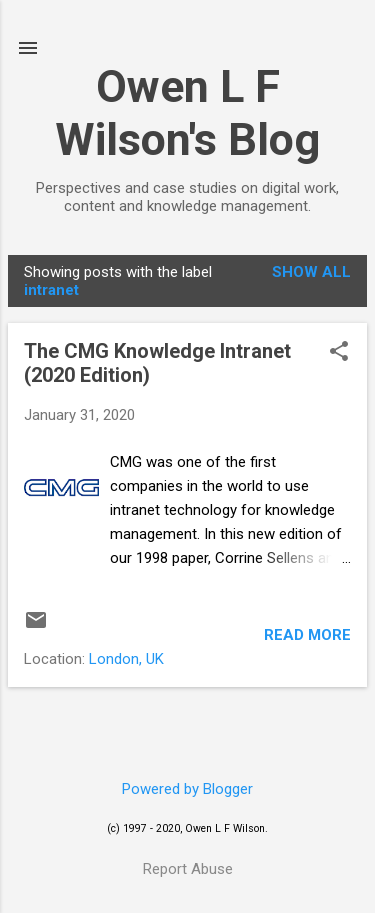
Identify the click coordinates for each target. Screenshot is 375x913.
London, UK (126, 659)
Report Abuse (188, 869)
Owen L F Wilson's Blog (187, 113)
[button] (339, 353)
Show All (311, 272)
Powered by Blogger (187, 789)
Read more (307, 635)
